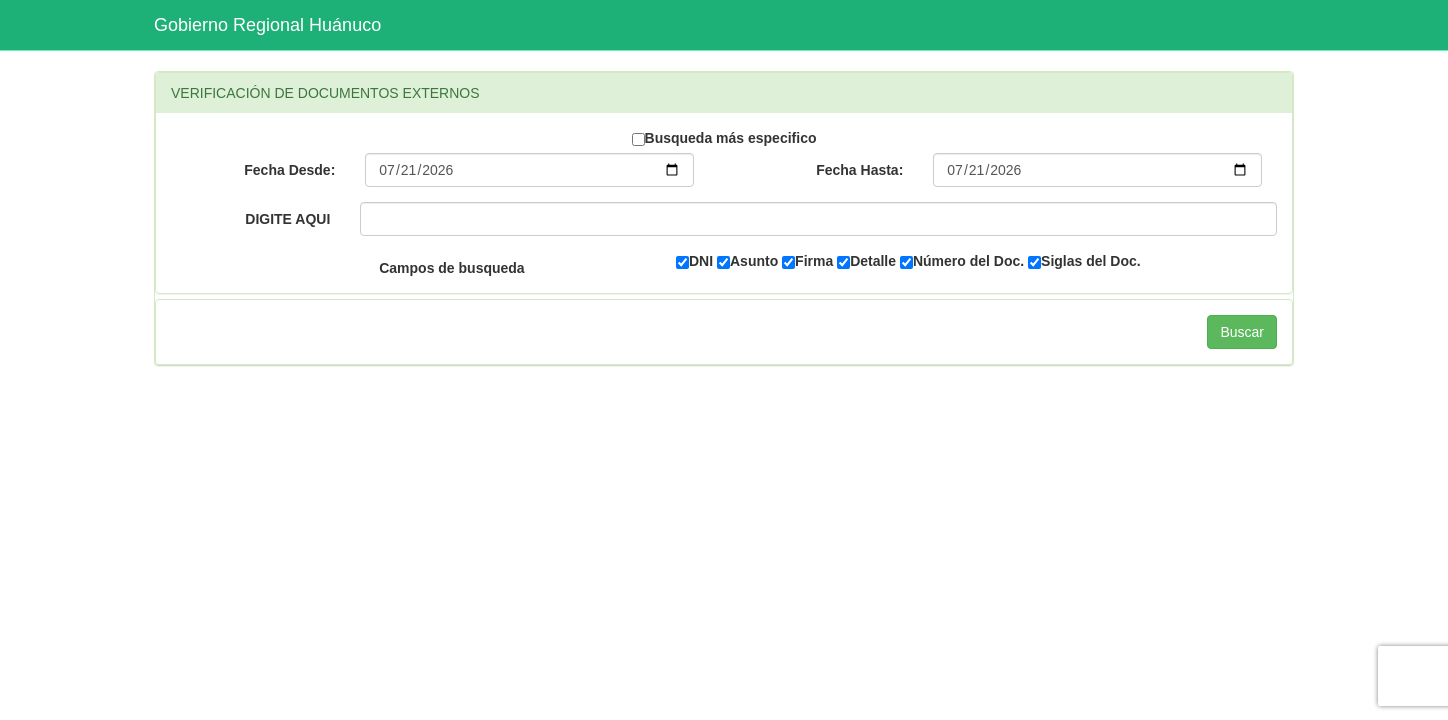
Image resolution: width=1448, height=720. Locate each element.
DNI (694, 261)
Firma (807, 261)
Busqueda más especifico (724, 138)
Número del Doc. (962, 261)
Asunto (747, 261)
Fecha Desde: (289, 170)
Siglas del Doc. (1084, 261)
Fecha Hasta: (859, 170)
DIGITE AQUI (287, 219)
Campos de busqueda (451, 268)
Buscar (1242, 332)
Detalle (866, 261)
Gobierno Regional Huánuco (267, 25)
